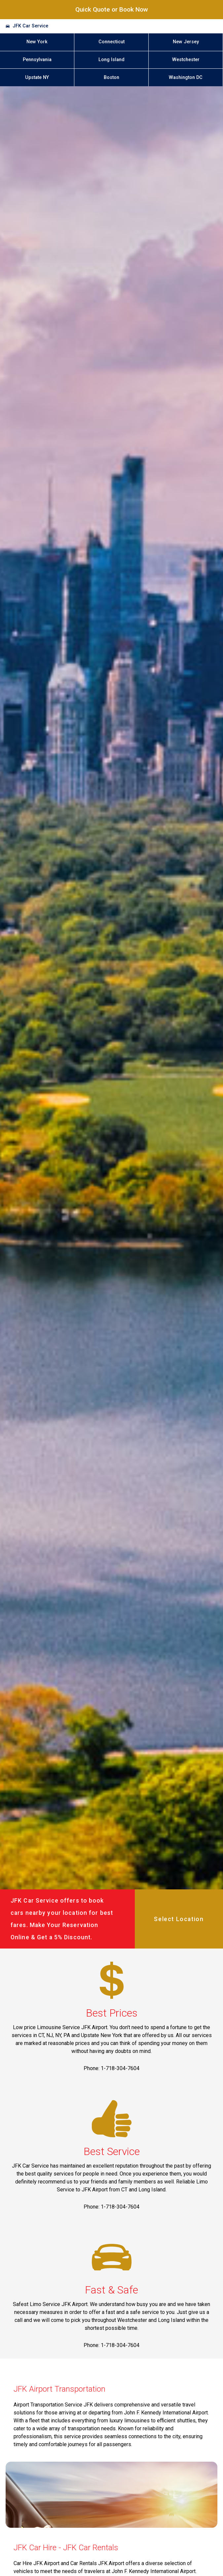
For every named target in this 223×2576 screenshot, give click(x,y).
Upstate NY (37, 77)
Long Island (111, 59)
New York (37, 42)
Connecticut (111, 42)
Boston (111, 77)
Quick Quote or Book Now (111, 9)
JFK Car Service (30, 26)
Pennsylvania (37, 59)
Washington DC (186, 77)
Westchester (186, 59)
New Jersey (186, 42)
